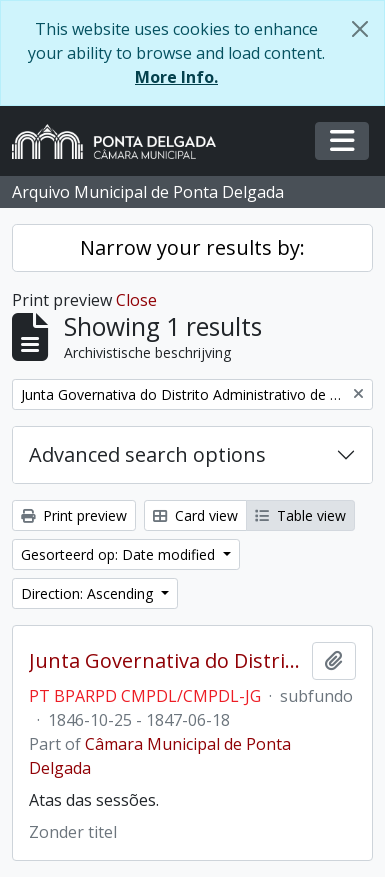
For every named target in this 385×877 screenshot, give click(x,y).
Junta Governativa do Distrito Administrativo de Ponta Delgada (166, 661)
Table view (300, 515)
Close (136, 300)
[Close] (360, 29)
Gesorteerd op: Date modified (120, 554)
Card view (195, 515)
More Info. (176, 77)
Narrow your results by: (192, 247)
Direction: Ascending (89, 593)
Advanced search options (147, 454)
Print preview (74, 515)
